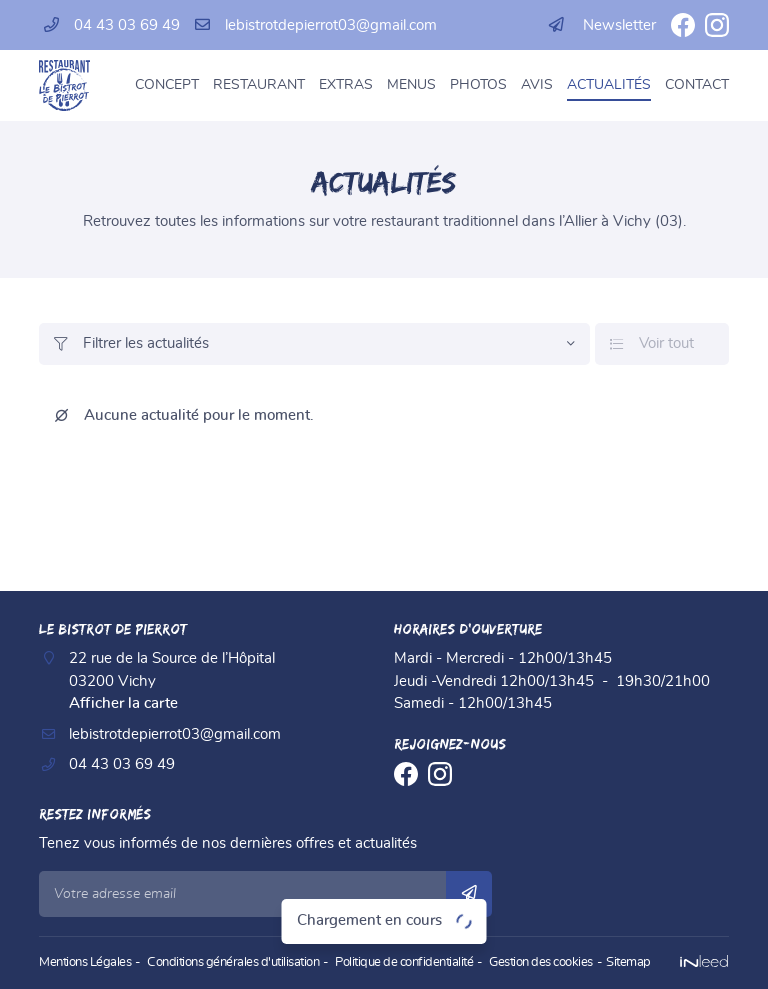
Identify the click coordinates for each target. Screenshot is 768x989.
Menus (411, 85)
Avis (537, 85)
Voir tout (652, 344)
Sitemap (628, 962)
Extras (346, 85)
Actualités (609, 85)
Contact (697, 85)
